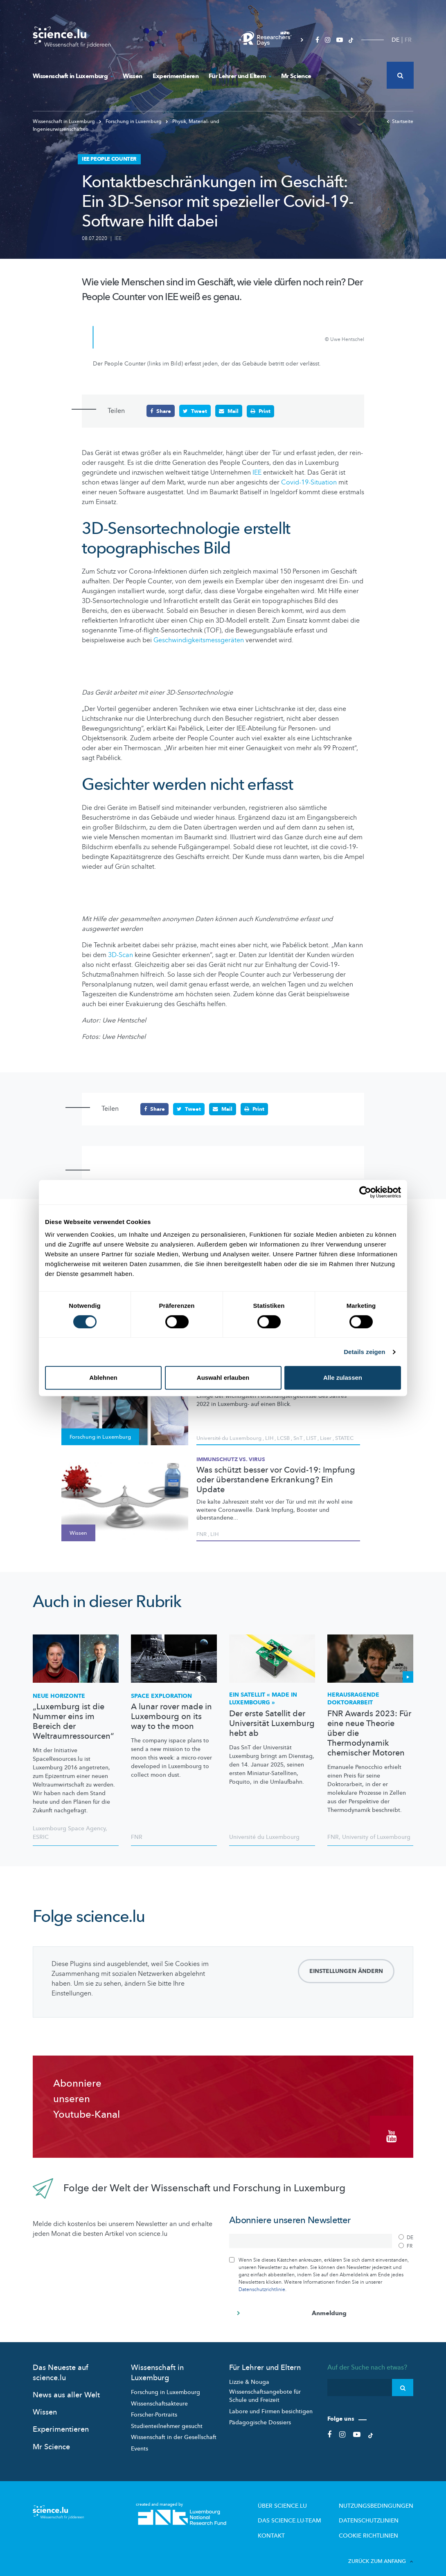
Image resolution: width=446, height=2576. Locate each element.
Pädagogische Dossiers (260, 2416)
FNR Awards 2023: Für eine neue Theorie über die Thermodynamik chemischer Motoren (369, 1733)
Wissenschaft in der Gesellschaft (173, 2431)
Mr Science (296, 76)
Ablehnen (103, 1377)
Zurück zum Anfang (380, 2550)
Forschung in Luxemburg (131, 121)
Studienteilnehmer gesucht (167, 2420)
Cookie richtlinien (374, 2525)
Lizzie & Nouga (249, 2375)
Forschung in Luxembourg (165, 2386)
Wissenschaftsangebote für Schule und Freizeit (265, 2390)
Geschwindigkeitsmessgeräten (198, 639)
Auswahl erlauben (223, 1377)
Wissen (132, 76)
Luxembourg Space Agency (69, 1828)
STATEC (344, 1437)
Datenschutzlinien (375, 2512)
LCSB (283, 1437)
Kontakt (292, 2525)
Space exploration (161, 1695)
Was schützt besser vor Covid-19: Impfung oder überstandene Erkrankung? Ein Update (275, 1479)
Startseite (400, 121)
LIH (269, 1437)
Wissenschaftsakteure (159, 2397)
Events (139, 2442)
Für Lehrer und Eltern (240, 76)
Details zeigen (364, 1351)
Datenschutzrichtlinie (262, 2283)
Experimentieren (175, 76)
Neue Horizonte (59, 1695)
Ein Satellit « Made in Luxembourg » (263, 1698)
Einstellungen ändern (346, 1971)
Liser (325, 1437)
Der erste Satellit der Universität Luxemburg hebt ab (272, 1723)
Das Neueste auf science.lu (60, 2366)
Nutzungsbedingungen (381, 2498)
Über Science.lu (301, 2498)
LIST (311, 1437)
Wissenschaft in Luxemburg (73, 76)
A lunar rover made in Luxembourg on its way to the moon (171, 1716)
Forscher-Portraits (154, 2408)
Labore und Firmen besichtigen (271, 2405)
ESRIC (41, 1837)
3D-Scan (120, 954)
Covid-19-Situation (309, 482)
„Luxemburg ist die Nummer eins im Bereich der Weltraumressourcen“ (73, 1721)
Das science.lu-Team (308, 2512)
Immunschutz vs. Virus (230, 1459)
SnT (297, 1437)
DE (395, 40)
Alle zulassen (342, 1377)
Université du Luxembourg (228, 1437)
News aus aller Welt (66, 2389)
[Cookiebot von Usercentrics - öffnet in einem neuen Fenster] (365, 1192)
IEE (118, 238)
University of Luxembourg (376, 1837)
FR (408, 40)
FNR (201, 1533)
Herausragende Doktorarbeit (353, 1698)
